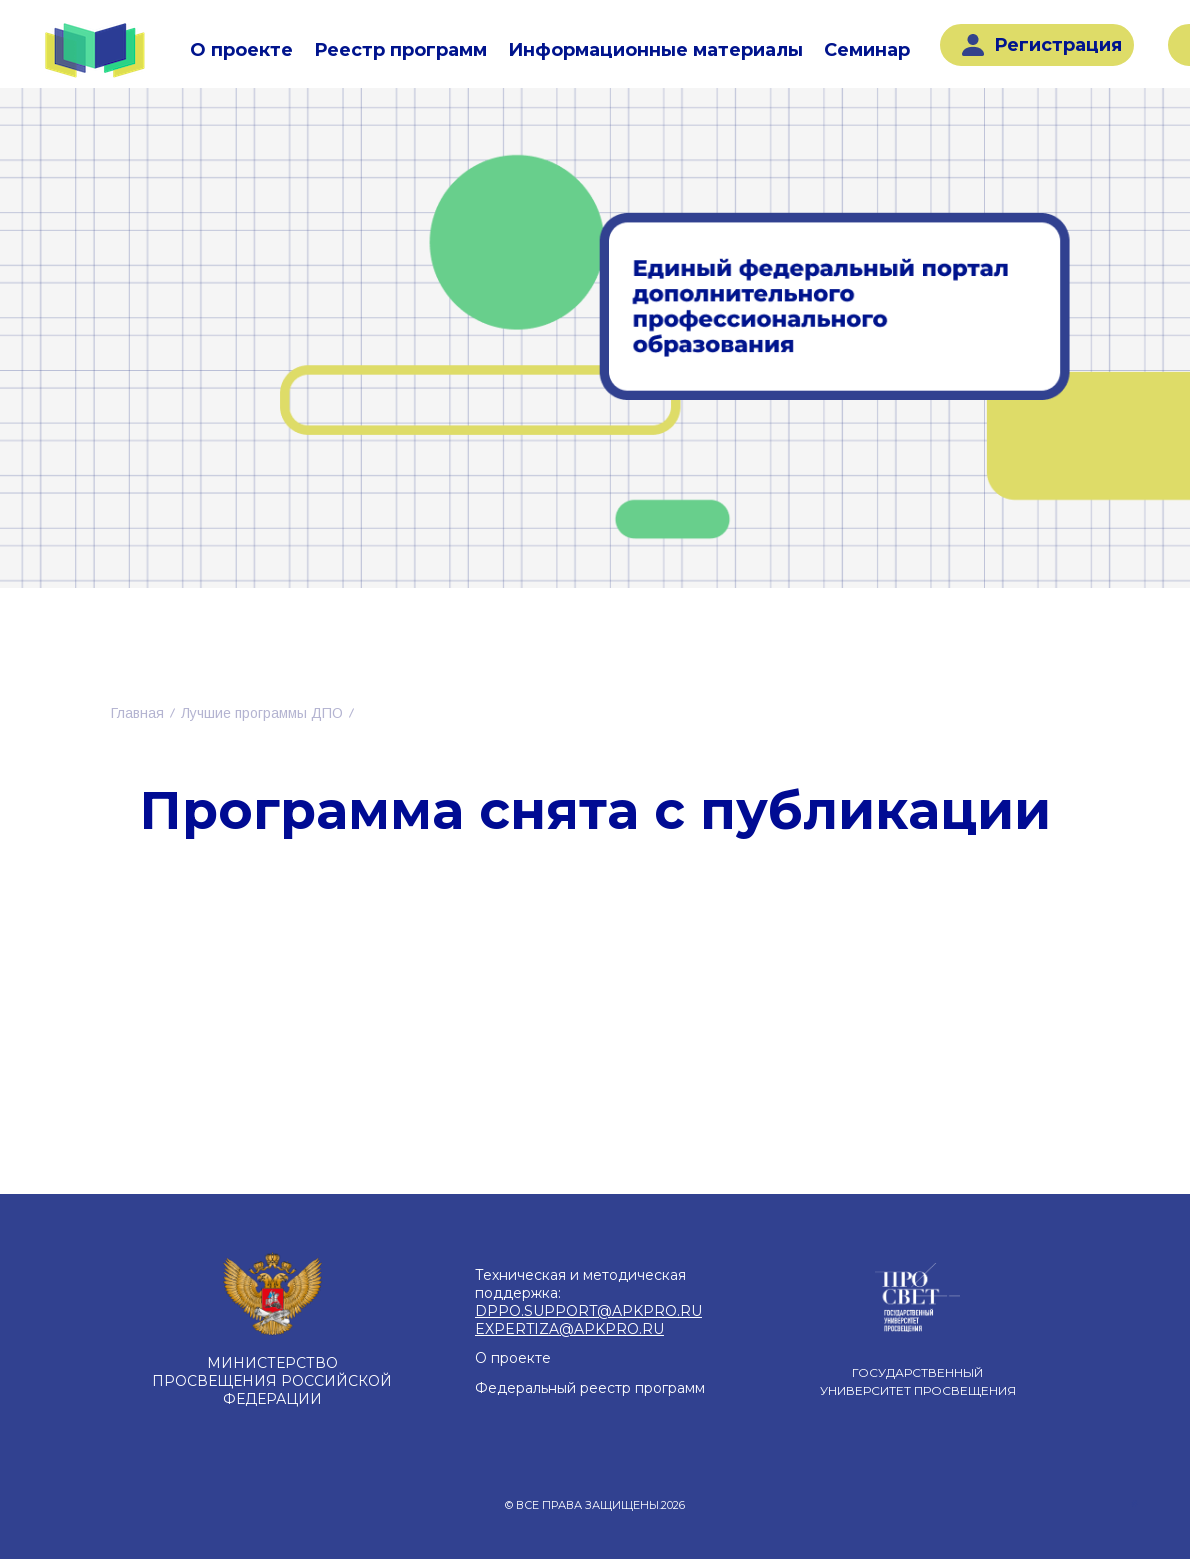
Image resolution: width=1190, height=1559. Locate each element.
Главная (137, 713)
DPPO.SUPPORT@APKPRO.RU (588, 1311)
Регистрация (1042, 45)
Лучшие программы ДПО (262, 713)
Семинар (867, 50)
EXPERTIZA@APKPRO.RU (569, 1329)
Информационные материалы (655, 50)
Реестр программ (400, 50)
